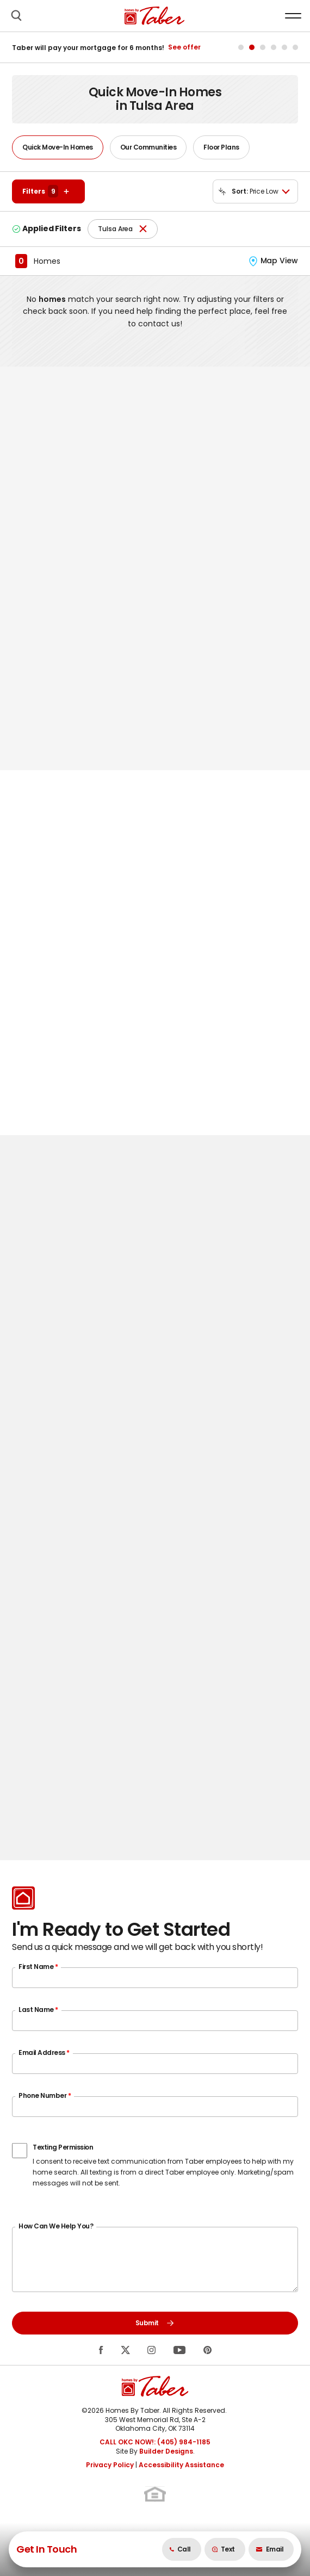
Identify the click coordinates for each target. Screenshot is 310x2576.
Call (180, 2549)
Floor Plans (221, 147)
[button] (16, 15)
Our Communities (148, 147)
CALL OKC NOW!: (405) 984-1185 (155, 2442)
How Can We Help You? (55, 2226)
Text (223, 2549)
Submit (155, 2323)
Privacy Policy (110, 2464)
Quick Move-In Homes (57, 147)
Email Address (44, 2052)
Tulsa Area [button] (115, 228)
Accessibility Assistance (181, 2464)
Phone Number (44, 2095)
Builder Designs (166, 2451)
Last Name (38, 2009)
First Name (38, 1966)
